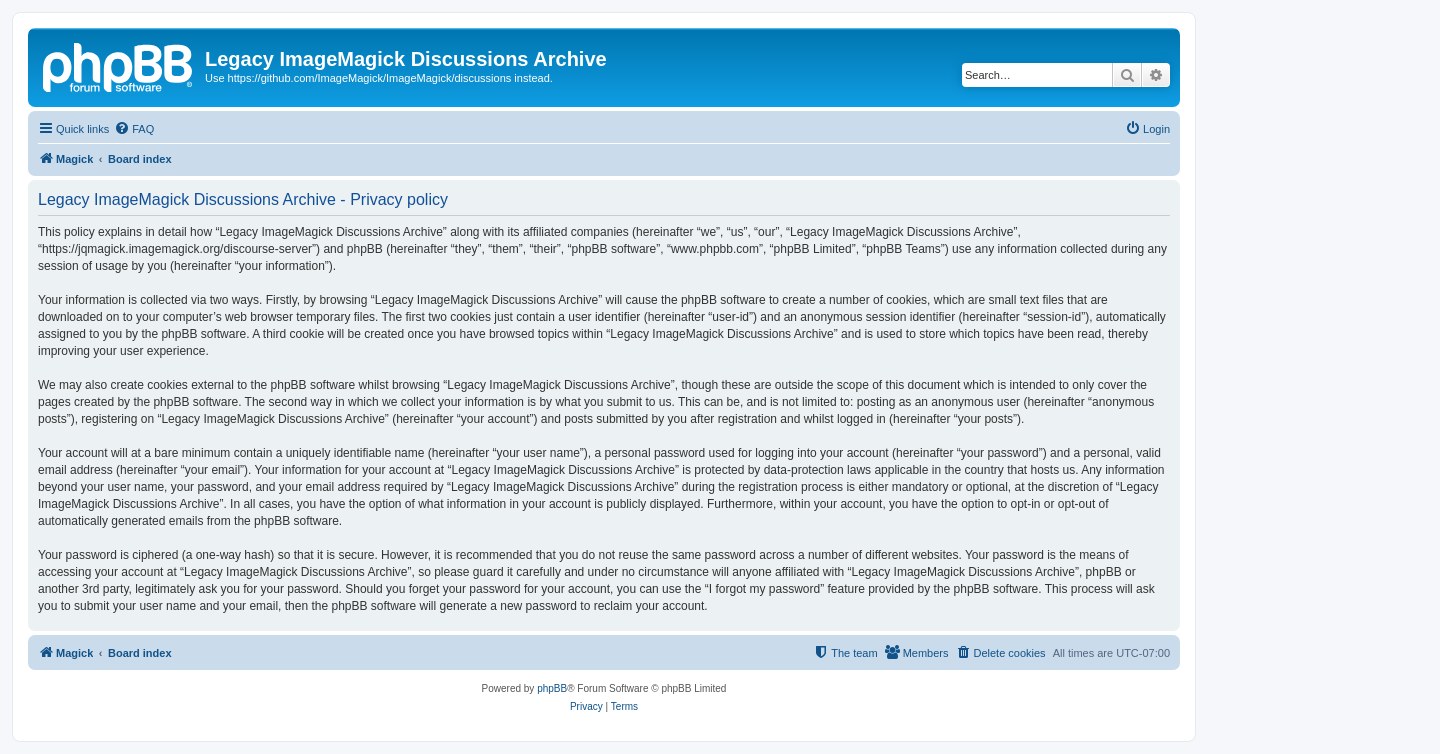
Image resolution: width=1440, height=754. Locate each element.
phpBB (552, 688)
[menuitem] (134, 129)
